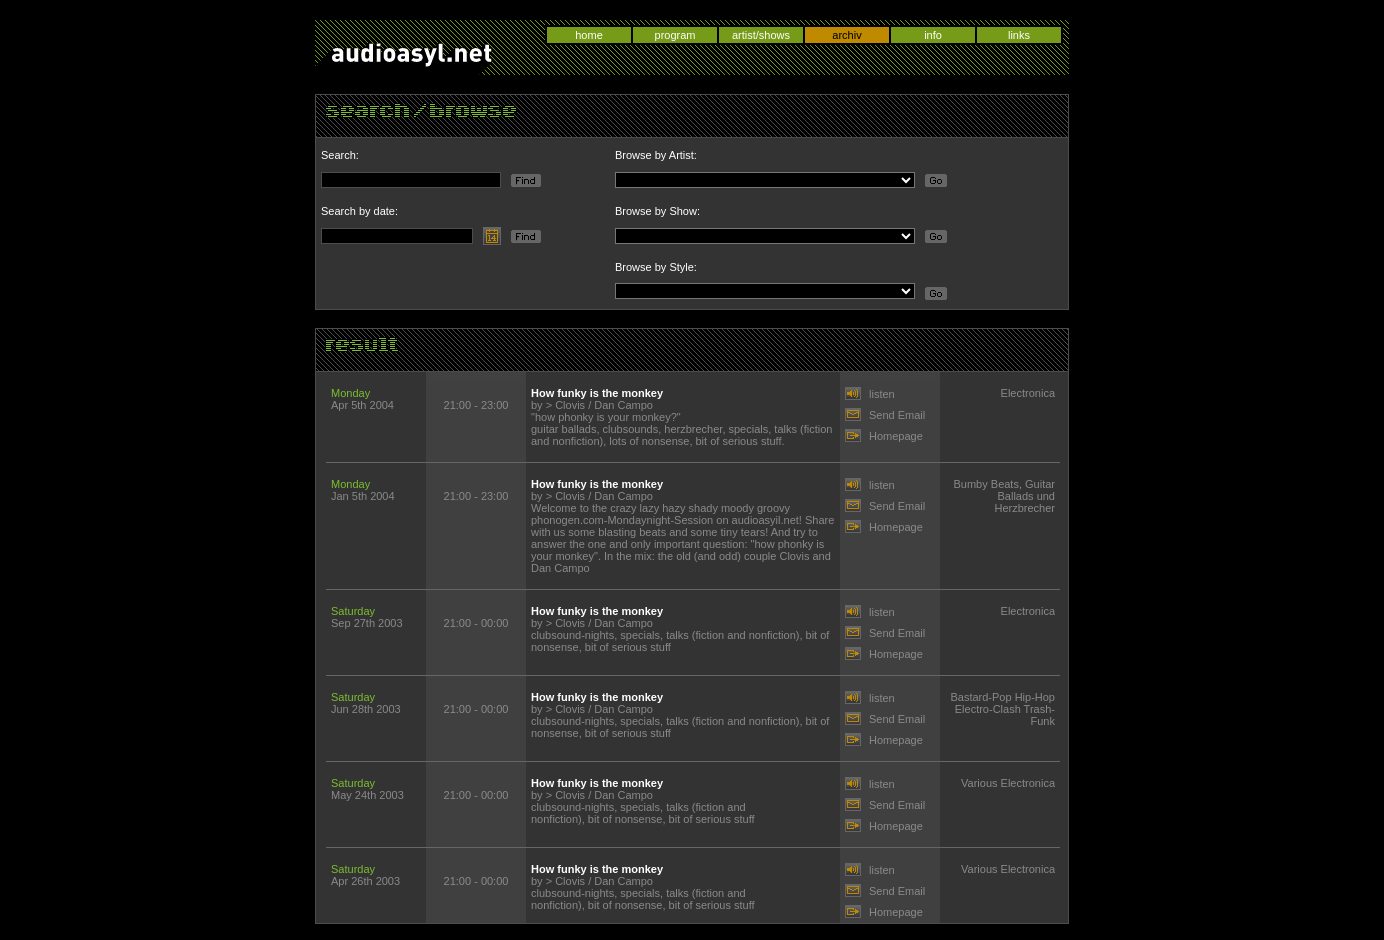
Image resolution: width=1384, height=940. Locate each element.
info (933, 35)
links (1019, 35)
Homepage (896, 436)
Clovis (570, 405)
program (675, 35)
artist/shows (761, 35)
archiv (846, 35)
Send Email (897, 415)
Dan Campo (623, 405)
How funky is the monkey (597, 393)
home (589, 35)
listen (882, 394)
